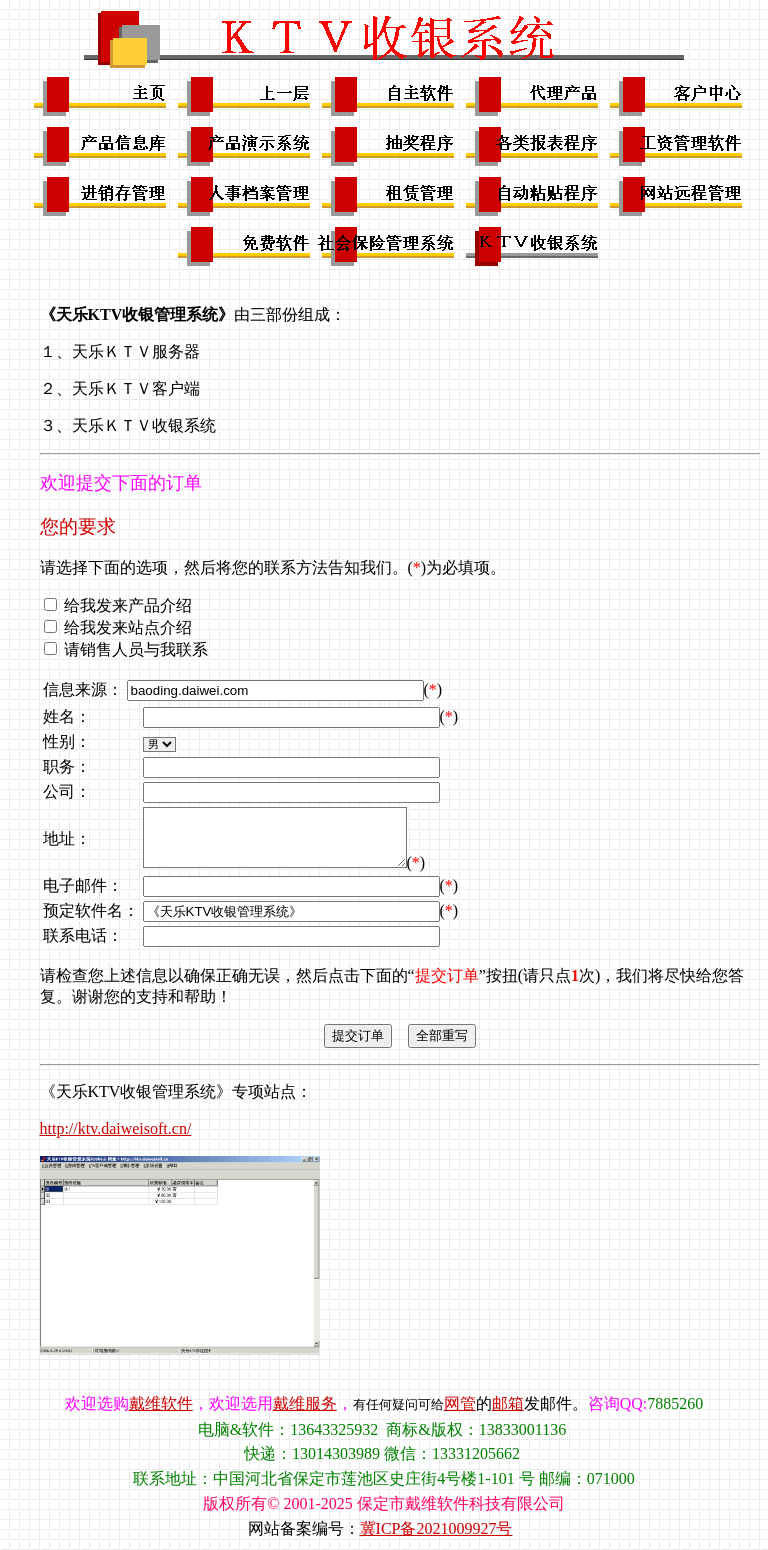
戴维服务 (305, 1403)
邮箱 (508, 1403)
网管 (460, 1403)
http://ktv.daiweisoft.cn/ (116, 1128)
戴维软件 (161, 1403)
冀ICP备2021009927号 (436, 1528)
